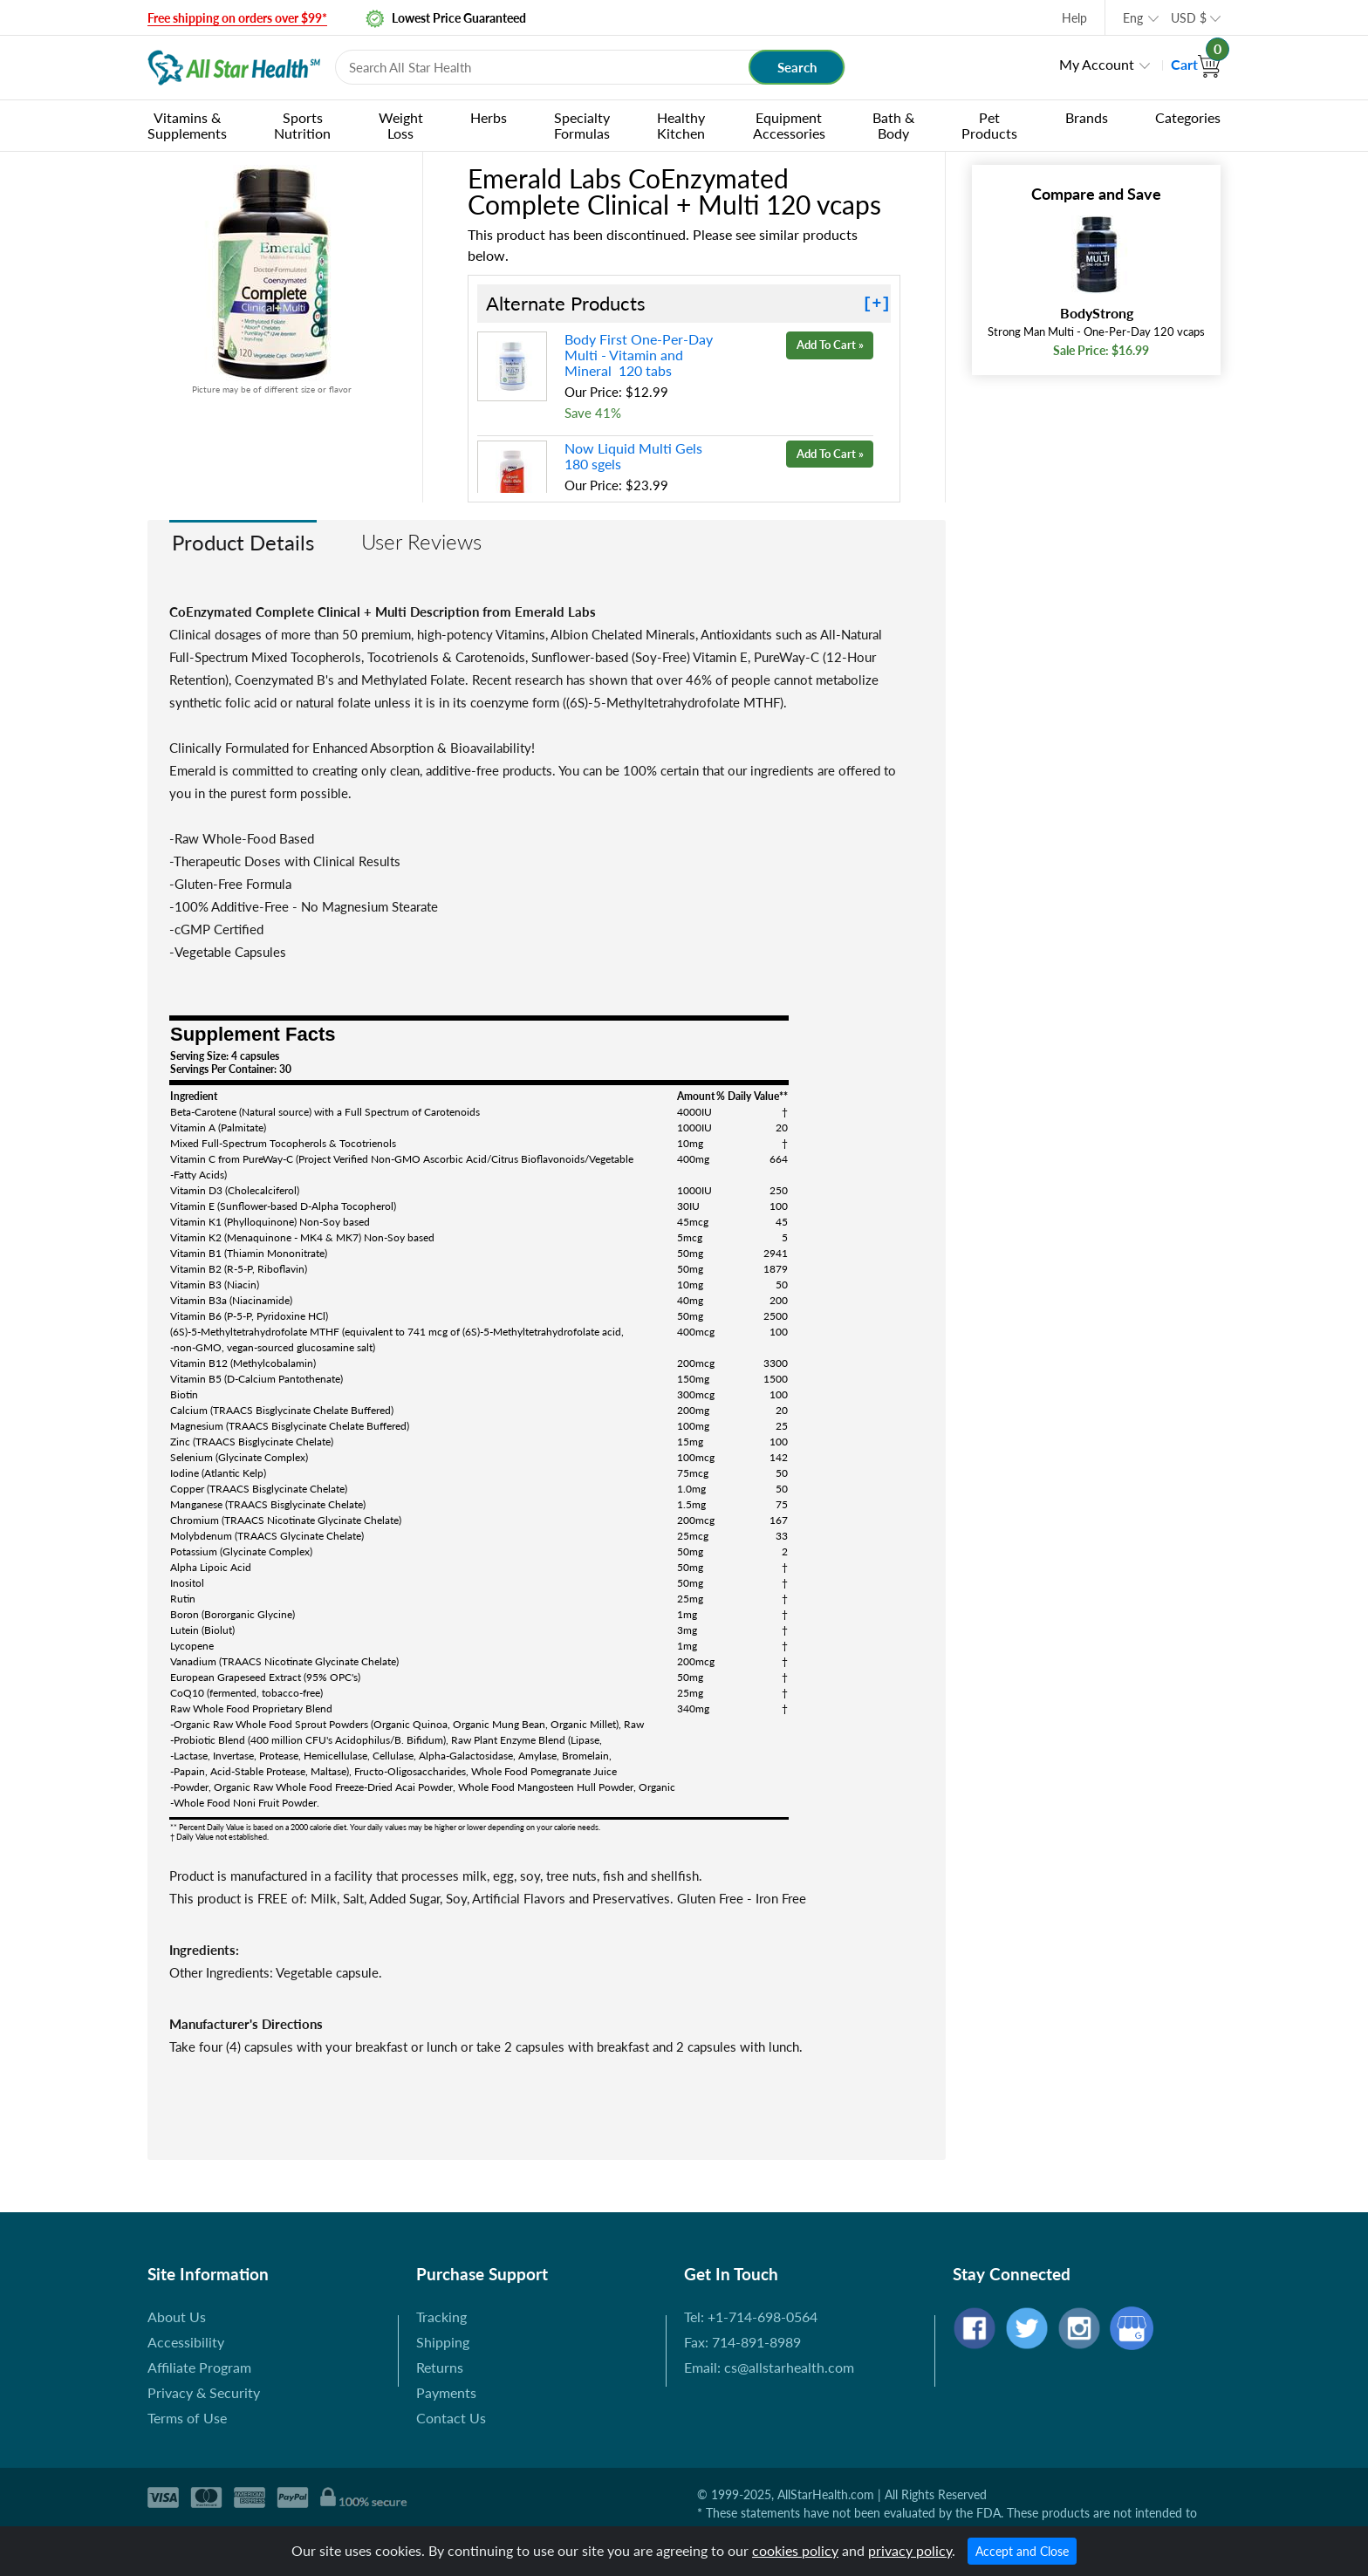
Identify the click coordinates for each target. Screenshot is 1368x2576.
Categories (1188, 117)
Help (1074, 17)
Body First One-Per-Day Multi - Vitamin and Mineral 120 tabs (638, 355)
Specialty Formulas (582, 125)
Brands (1086, 117)
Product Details (243, 542)
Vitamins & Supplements (187, 125)
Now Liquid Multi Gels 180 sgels (635, 456)
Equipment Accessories (789, 125)
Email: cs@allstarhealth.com (769, 2367)
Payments (446, 2392)
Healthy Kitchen (681, 125)
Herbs (488, 117)
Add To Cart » (830, 345)
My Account (1096, 64)
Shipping (442, 2341)
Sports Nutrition (302, 125)
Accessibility (185, 2341)
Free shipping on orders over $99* (237, 17)
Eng (1133, 17)
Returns (439, 2367)
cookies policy (795, 2550)
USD (1189, 17)
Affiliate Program (199, 2367)
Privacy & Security (203, 2392)
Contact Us (451, 2417)
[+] (877, 303)
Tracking (441, 2316)
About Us (176, 2316)
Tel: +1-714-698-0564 (750, 2316)
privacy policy (910, 2550)
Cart (1196, 64)
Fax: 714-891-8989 (742, 2341)
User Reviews (421, 541)
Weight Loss (401, 125)
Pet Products (989, 125)
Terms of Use (187, 2417)
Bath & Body (893, 125)
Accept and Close (1022, 2551)
